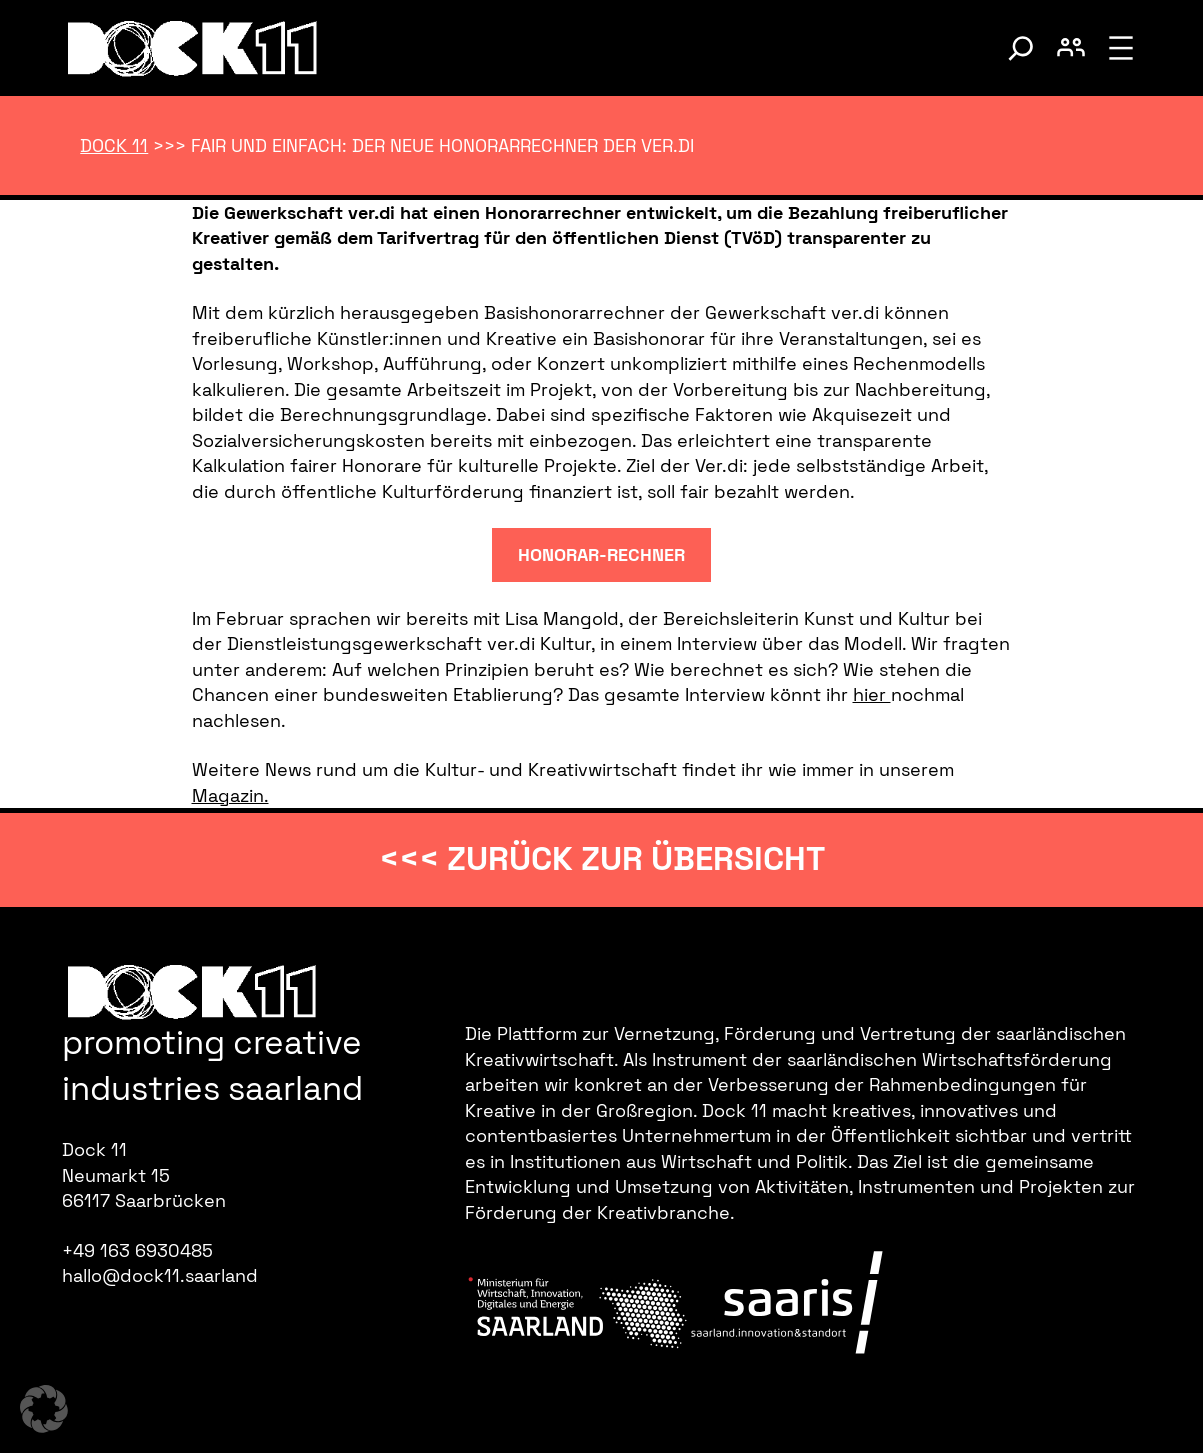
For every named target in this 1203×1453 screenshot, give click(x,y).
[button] (44, 1409)
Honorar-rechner (601, 554)
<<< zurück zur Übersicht (602, 859)
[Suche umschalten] (1021, 48)
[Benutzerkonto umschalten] (1071, 48)
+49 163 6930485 (137, 1250)
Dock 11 (114, 145)
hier (872, 694)
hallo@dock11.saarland (160, 1275)
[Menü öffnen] (1121, 48)
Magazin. (230, 795)
